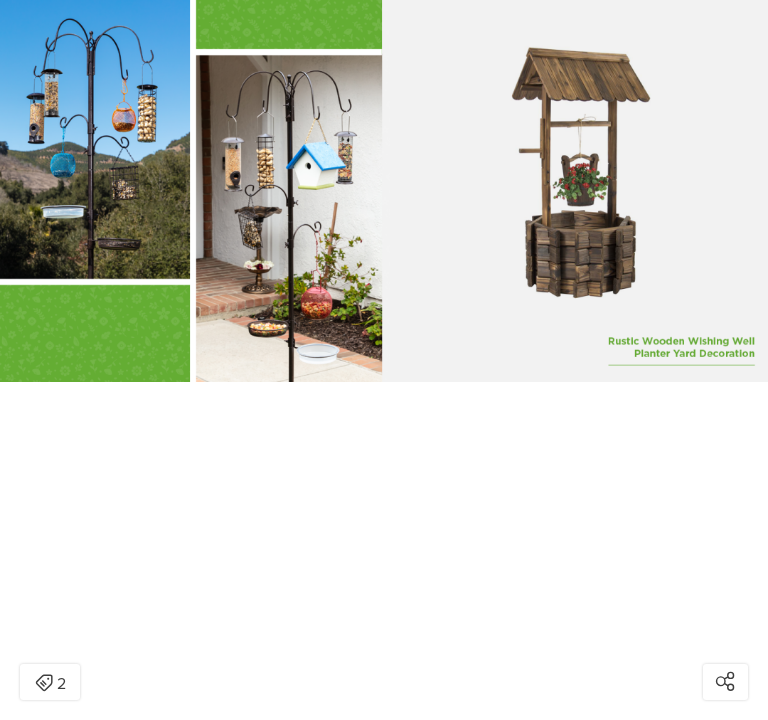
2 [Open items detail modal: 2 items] (50, 684)
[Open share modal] (725, 682)
